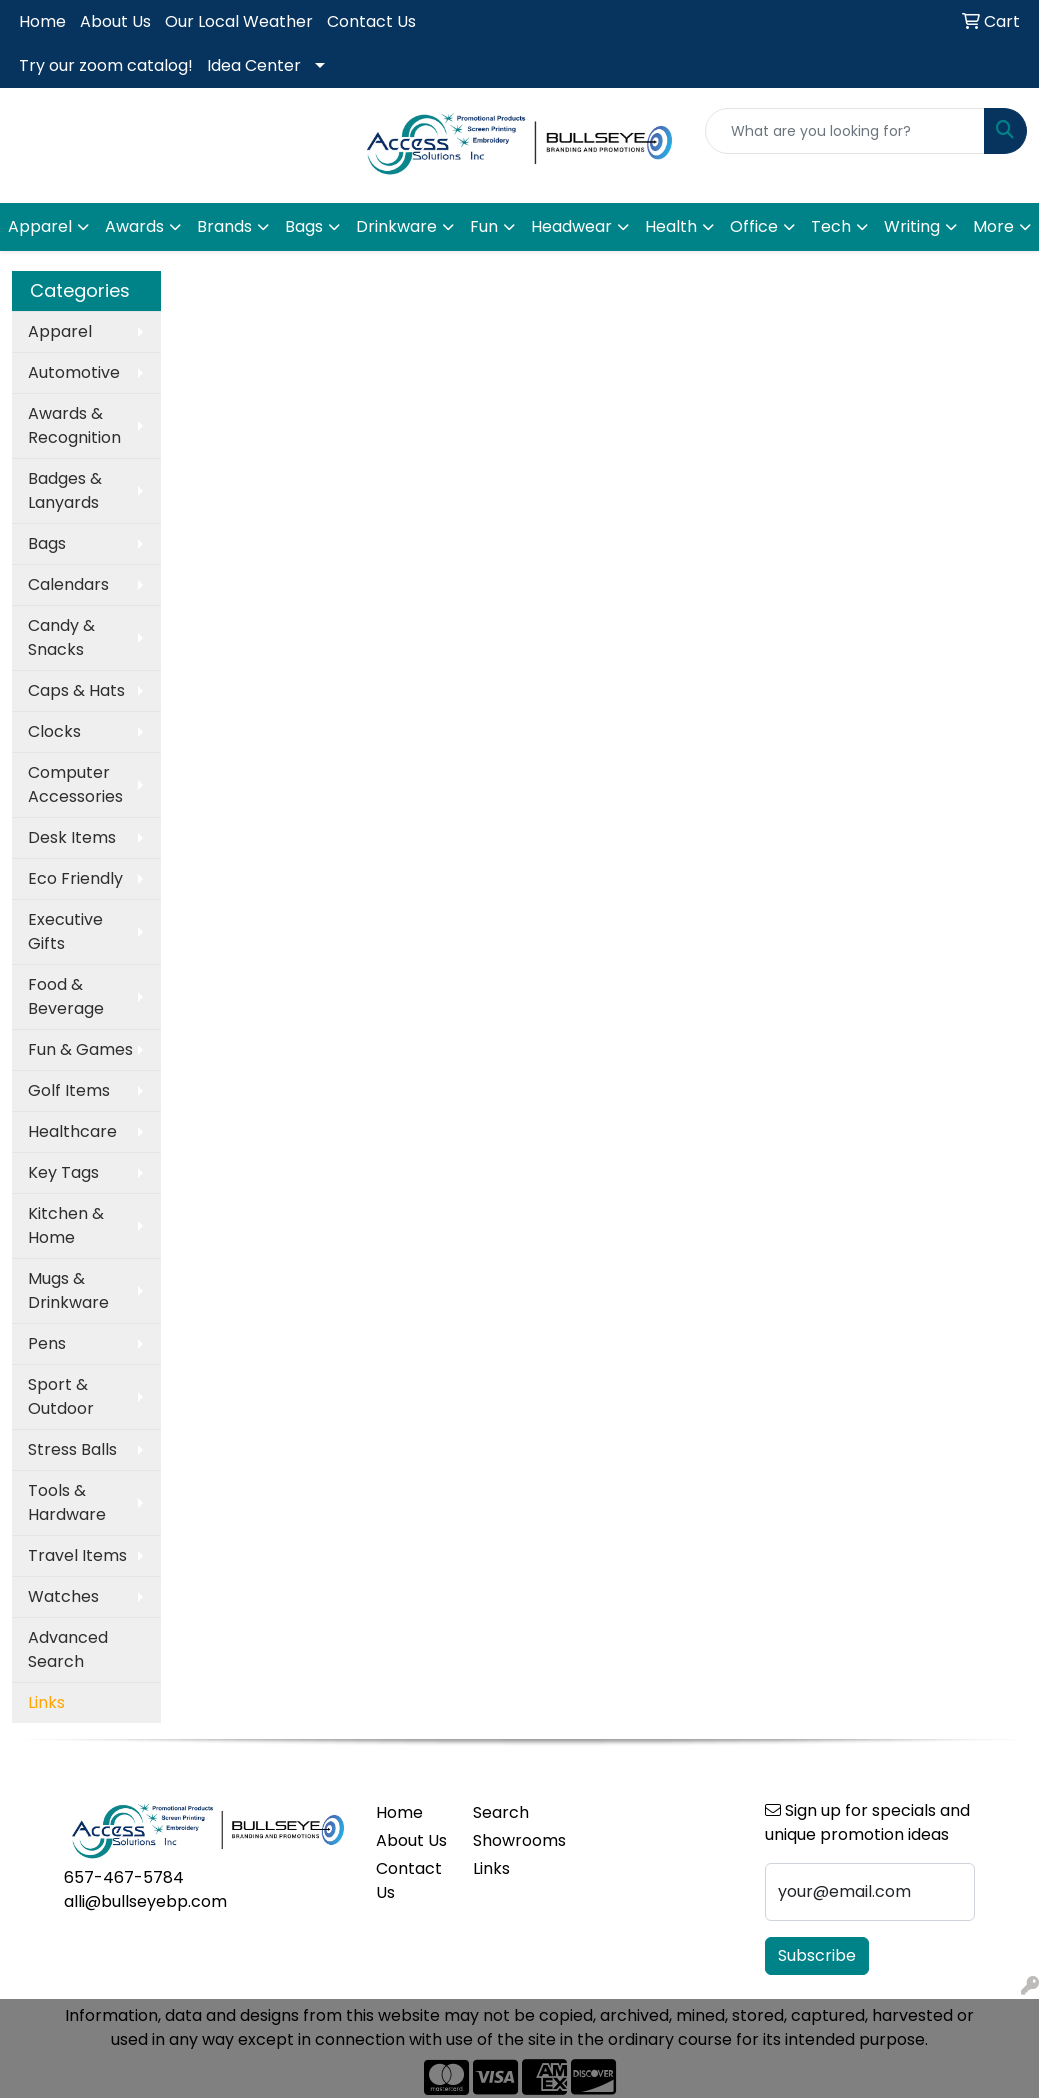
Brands (224, 226)
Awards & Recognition (74, 425)
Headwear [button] (571, 226)
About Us (115, 21)
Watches (63, 1596)
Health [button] (671, 226)
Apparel (60, 331)
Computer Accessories (75, 784)
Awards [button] (134, 226)
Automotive (74, 372)
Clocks (54, 731)
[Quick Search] (845, 131)
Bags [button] (304, 226)
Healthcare (72, 1131)
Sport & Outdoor (61, 1396)
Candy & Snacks (61, 637)
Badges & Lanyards (65, 490)
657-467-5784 (124, 1877)
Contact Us (371, 21)
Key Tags (63, 1172)
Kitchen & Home (66, 1225)
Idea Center (254, 65)
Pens (47, 1343)
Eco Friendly (75, 878)
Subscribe (817, 1955)
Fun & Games (80, 1049)
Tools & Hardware (67, 1502)
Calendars (68, 584)
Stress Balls (72, 1449)
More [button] (993, 226)
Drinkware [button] (396, 226)
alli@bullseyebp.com (145, 1901)
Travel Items (77, 1555)
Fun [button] (484, 226)
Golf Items (69, 1090)
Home (42, 21)
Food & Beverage (66, 996)
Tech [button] (831, 226)
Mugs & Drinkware (68, 1290)
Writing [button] (912, 226)
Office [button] (754, 226)
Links (491, 1868)
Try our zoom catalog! (106, 65)
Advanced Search (68, 1649)
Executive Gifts (65, 931)
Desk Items (72, 837)
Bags (47, 543)
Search (501, 1812)
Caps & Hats (76, 690)
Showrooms (509, 1840)
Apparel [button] (40, 226)
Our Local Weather (239, 21)
